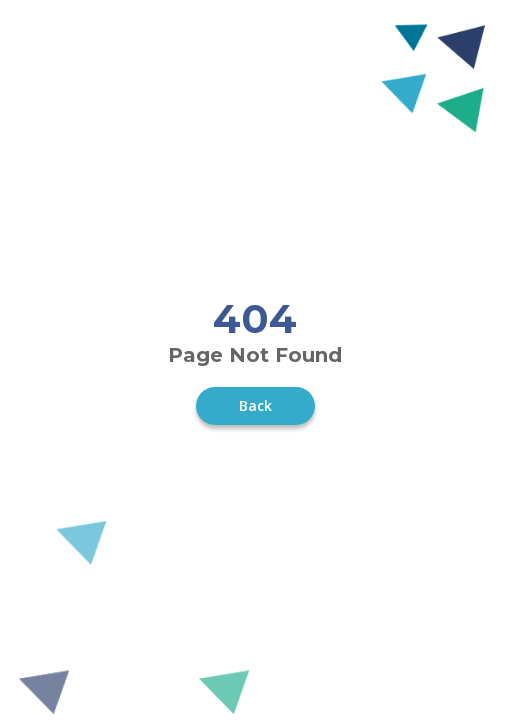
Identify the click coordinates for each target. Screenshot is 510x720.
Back (255, 405)
